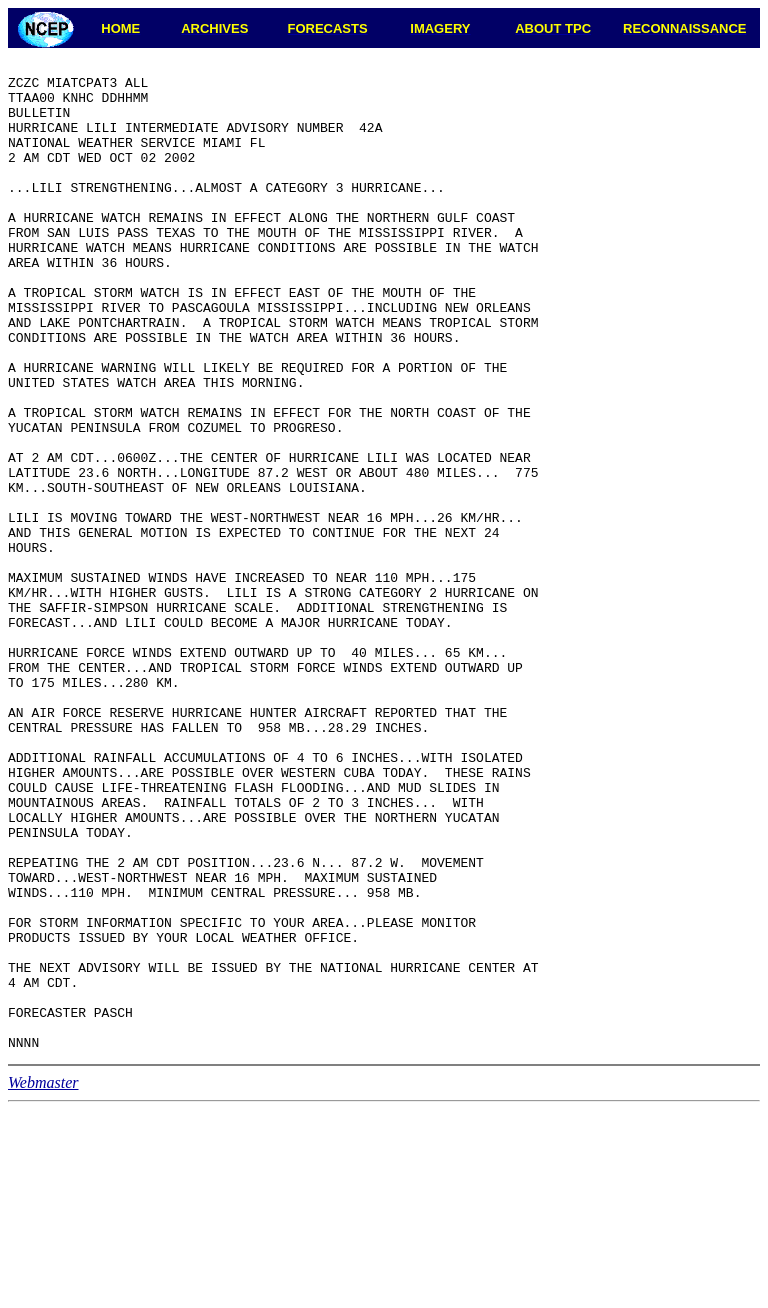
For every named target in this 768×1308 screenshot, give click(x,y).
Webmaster (43, 1280)
